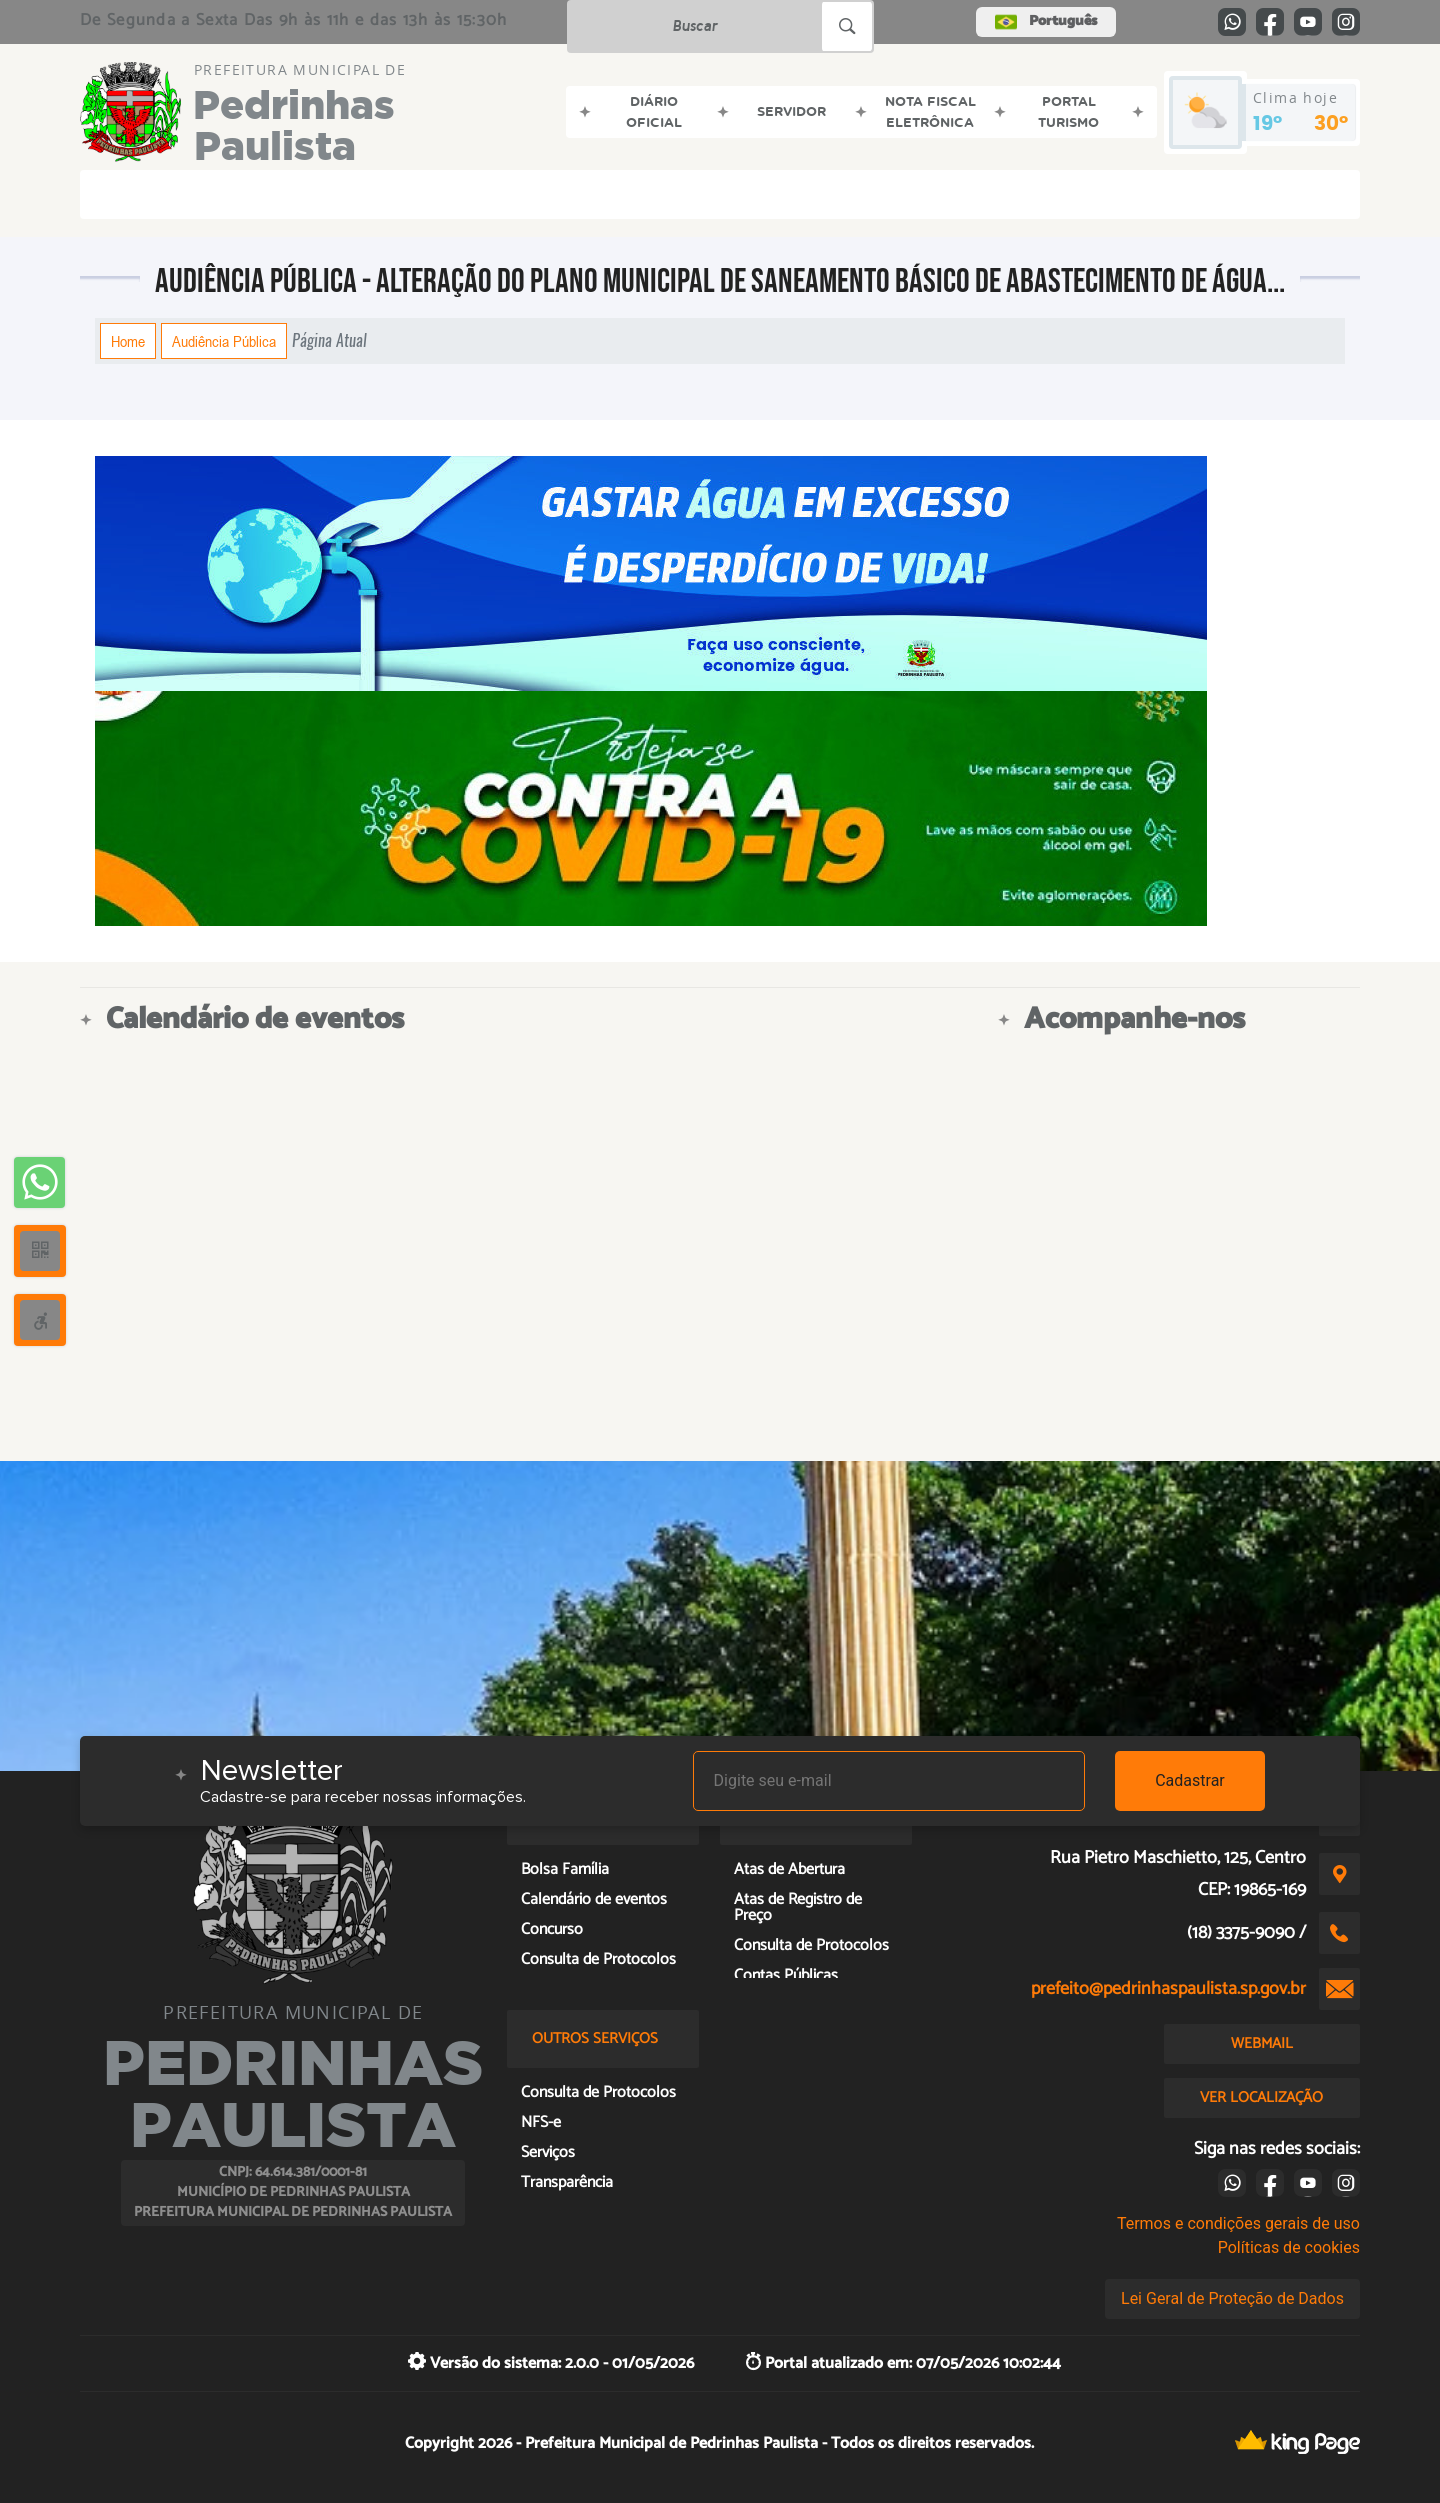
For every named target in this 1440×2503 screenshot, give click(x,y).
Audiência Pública (224, 341)
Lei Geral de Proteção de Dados (1232, 2298)
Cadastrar (1190, 1780)
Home (128, 341)
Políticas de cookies (1289, 2247)
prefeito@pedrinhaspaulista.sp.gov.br (1168, 1989)
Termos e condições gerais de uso (1238, 2223)
